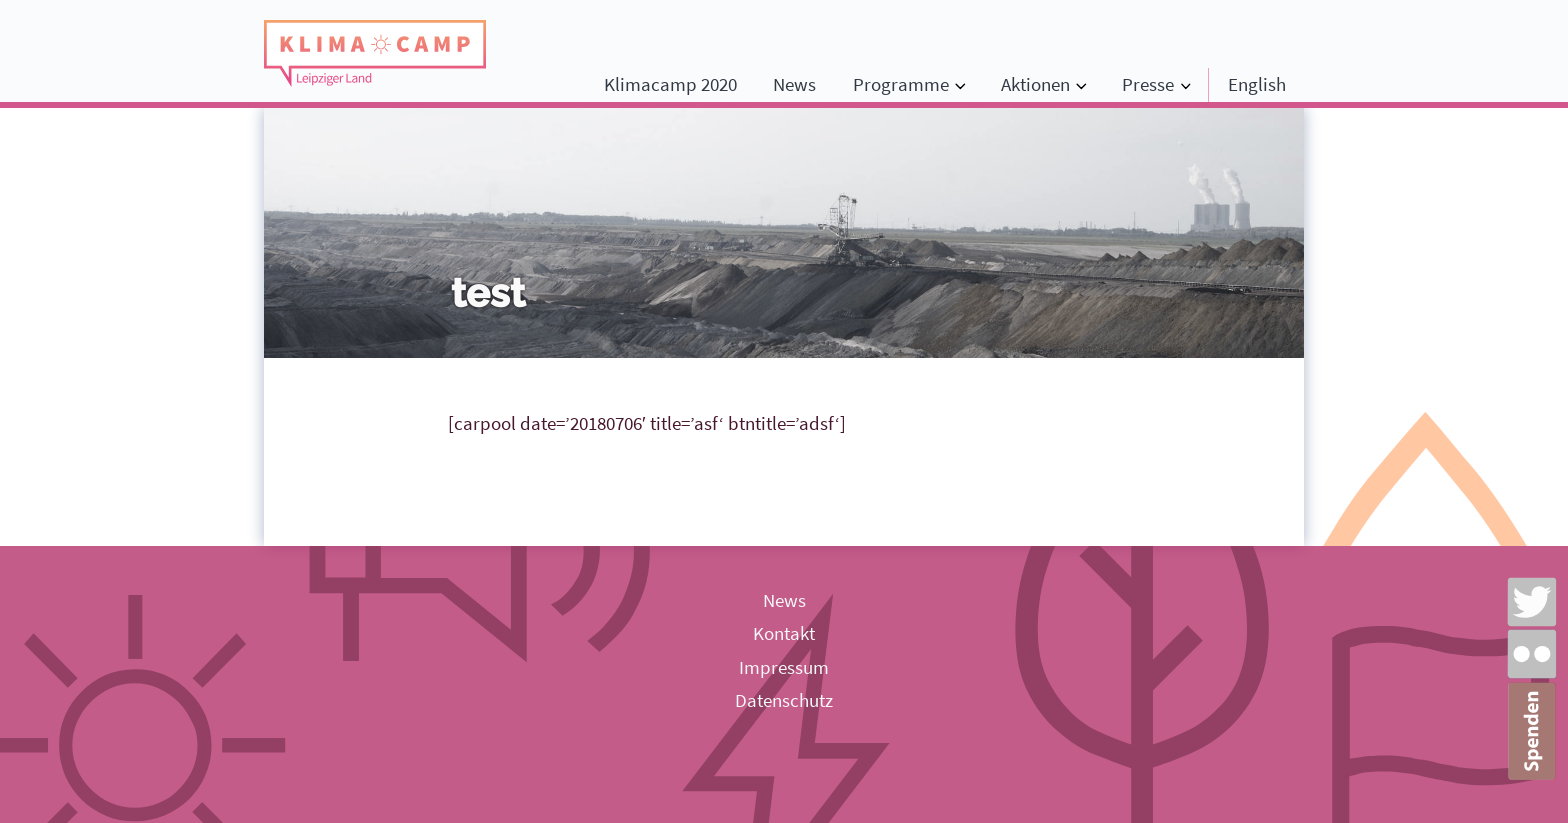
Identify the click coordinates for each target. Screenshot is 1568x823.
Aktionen (1035, 84)
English (1257, 84)
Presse (1148, 84)
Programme (901, 84)
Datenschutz (784, 700)
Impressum (784, 667)
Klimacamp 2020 (670, 84)
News (794, 84)
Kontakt (784, 633)
